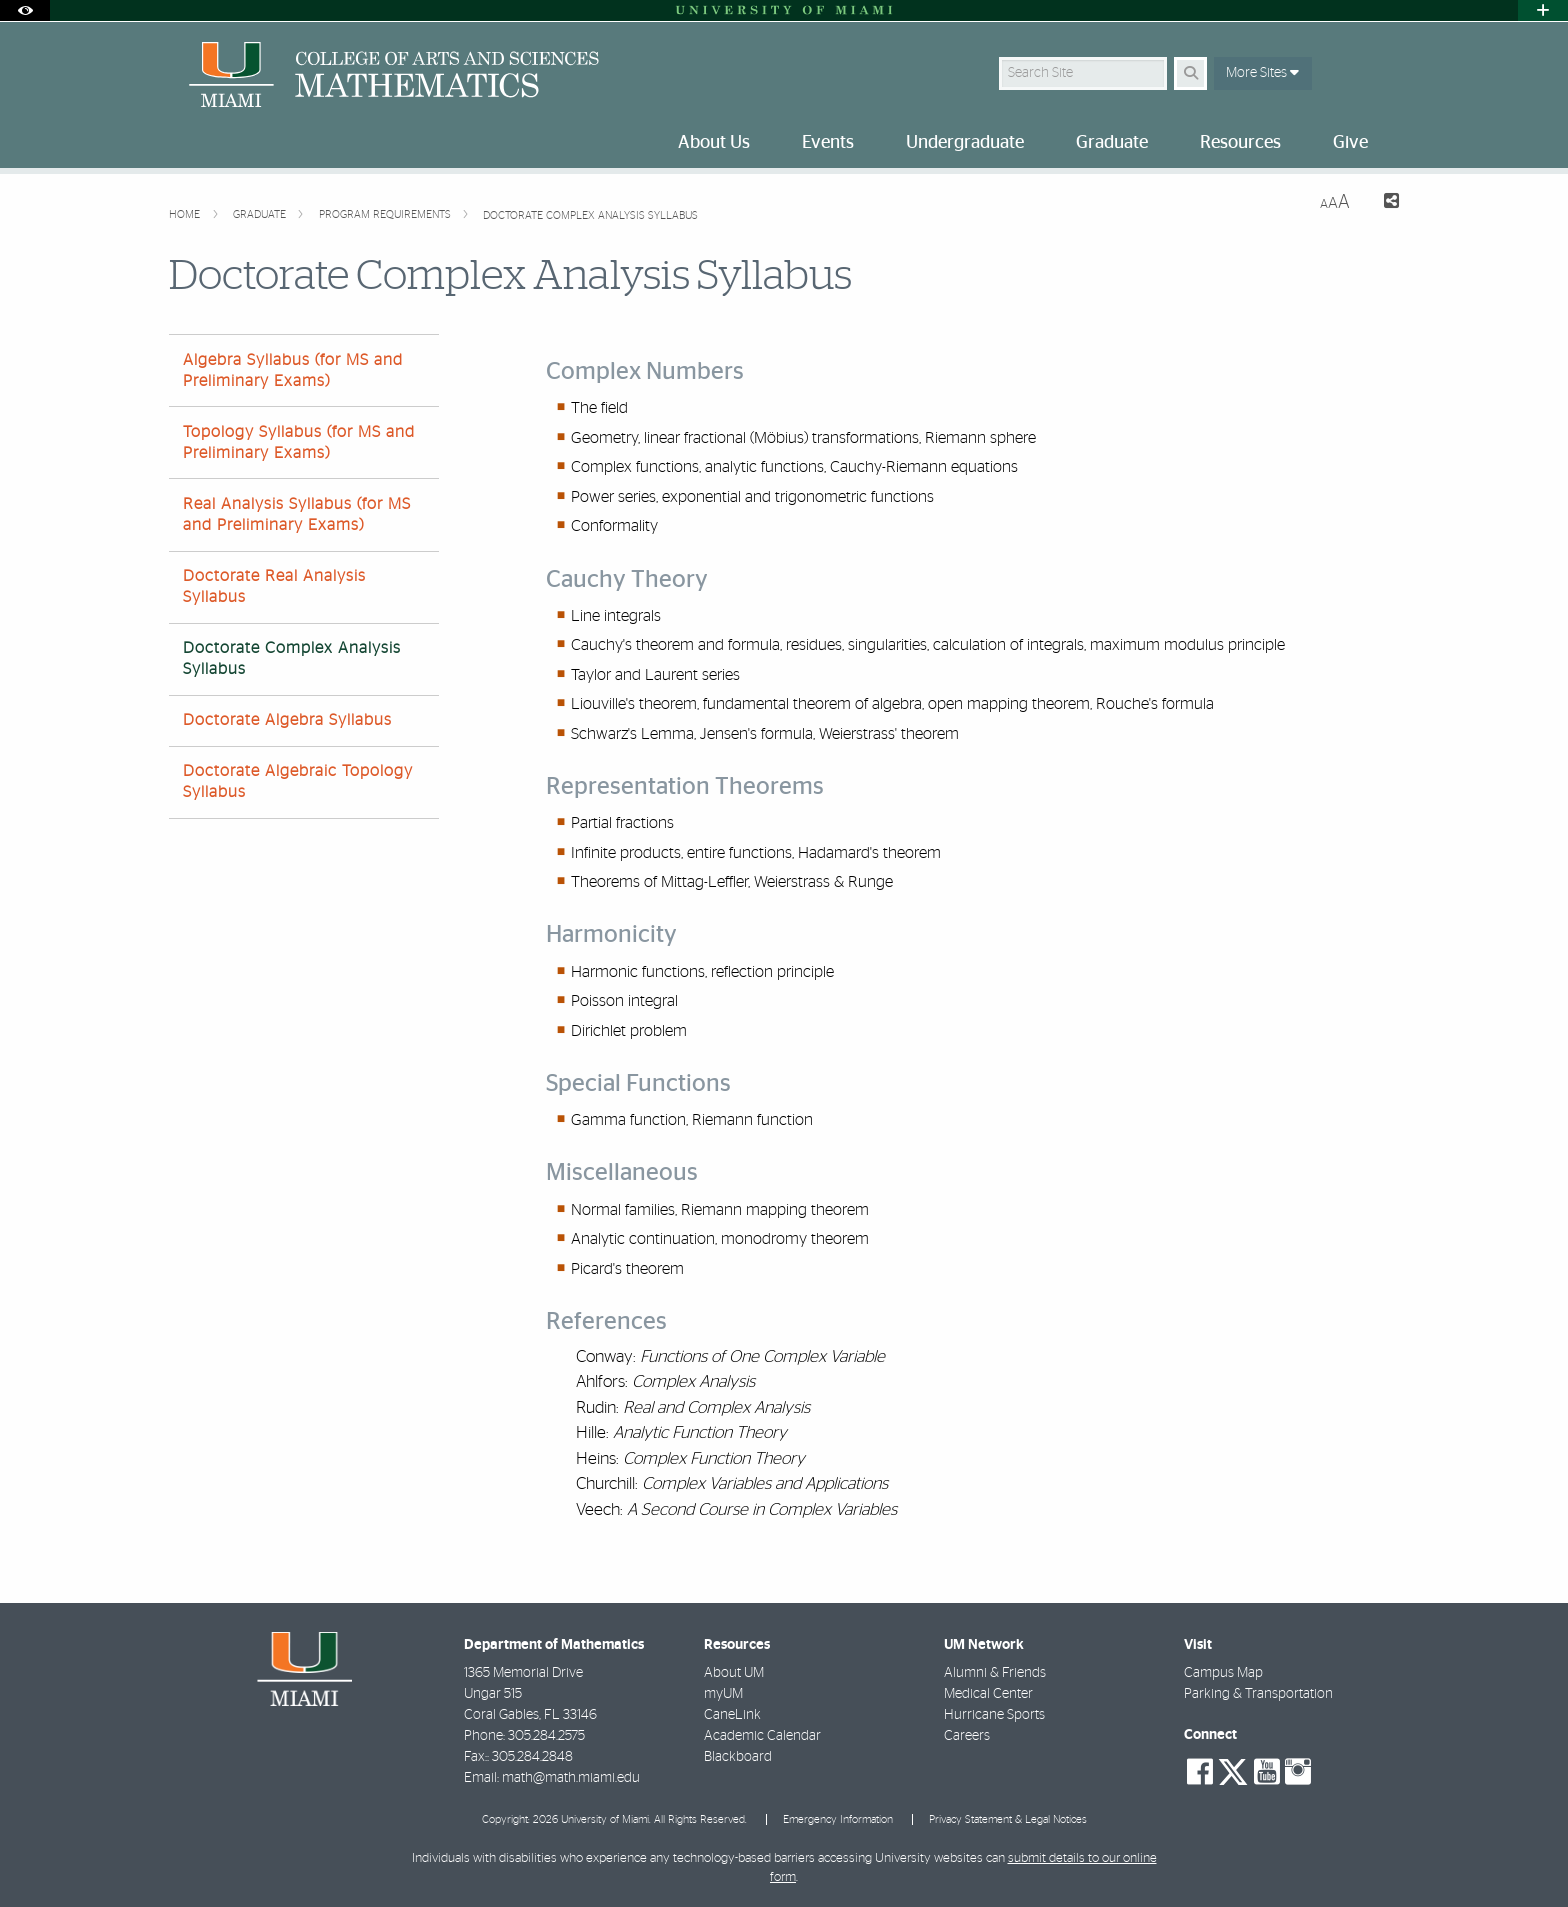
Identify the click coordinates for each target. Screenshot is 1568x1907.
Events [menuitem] (828, 143)
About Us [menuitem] (714, 143)
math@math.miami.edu (571, 1778)
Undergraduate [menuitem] (965, 143)
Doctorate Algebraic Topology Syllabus (298, 781)
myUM (723, 1694)
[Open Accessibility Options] (25, 10)
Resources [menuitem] (1240, 143)
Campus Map (1223, 1673)
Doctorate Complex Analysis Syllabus (590, 215)
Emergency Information (838, 1819)
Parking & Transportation (1258, 1694)
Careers (967, 1736)
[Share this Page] (1382, 203)
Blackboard (738, 1757)
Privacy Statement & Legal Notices (1008, 1819)
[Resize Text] (1335, 202)
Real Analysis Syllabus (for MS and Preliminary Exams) (297, 514)
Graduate (261, 214)
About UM (734, 1673)
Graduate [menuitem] (1112, 143)
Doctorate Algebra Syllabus (287, 720)
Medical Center (988, 1694)
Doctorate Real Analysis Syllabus (274, 586)
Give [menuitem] (1350, 143)
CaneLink (732, 1715)
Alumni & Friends (995, 1673)
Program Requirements (386, 214)
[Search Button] (1190, 73)
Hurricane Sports (994, 1715)
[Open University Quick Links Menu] (1543, 10)
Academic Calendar (762, 1736)
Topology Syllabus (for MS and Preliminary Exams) (299, 442)
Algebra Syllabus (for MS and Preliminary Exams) (293, 370)
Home (186, 214)
